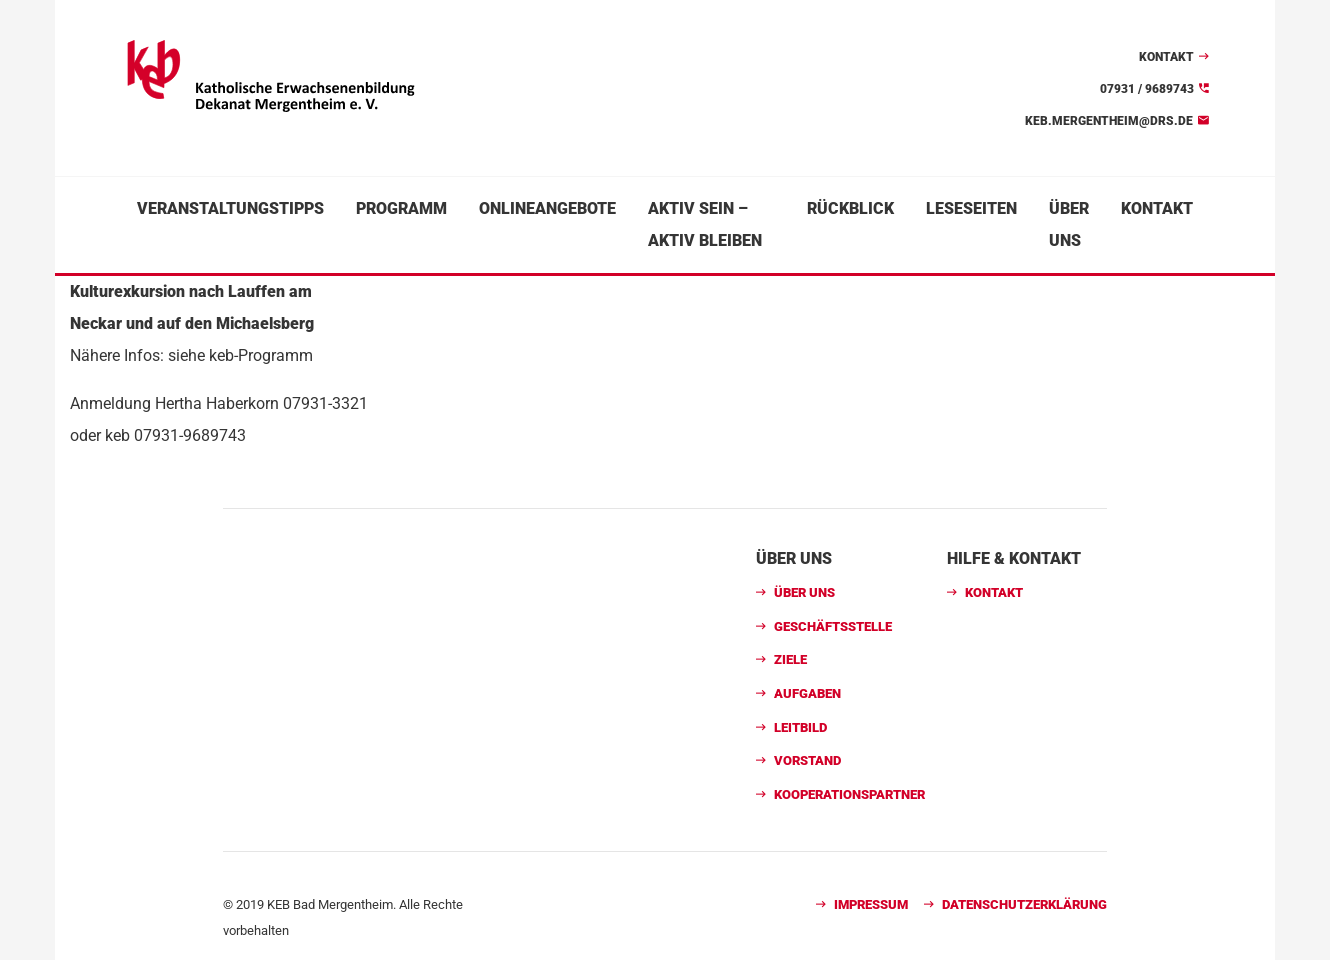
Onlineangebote (547, 208)
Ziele (790, 659)
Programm (401, 208)
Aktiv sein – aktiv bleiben (705, 224)
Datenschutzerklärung (1024, 904)
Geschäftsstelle (833, 626)
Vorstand (807, 760)
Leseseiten (971, 208)
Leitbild (800, 727)
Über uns (1069, 224)
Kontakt (1166, 57)
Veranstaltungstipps (230, 208)
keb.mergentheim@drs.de (1109, 121)
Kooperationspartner (849, 794)
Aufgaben (807, 693)
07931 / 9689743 (1147, 89)
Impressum (871, 904)
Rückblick (850, 208)
